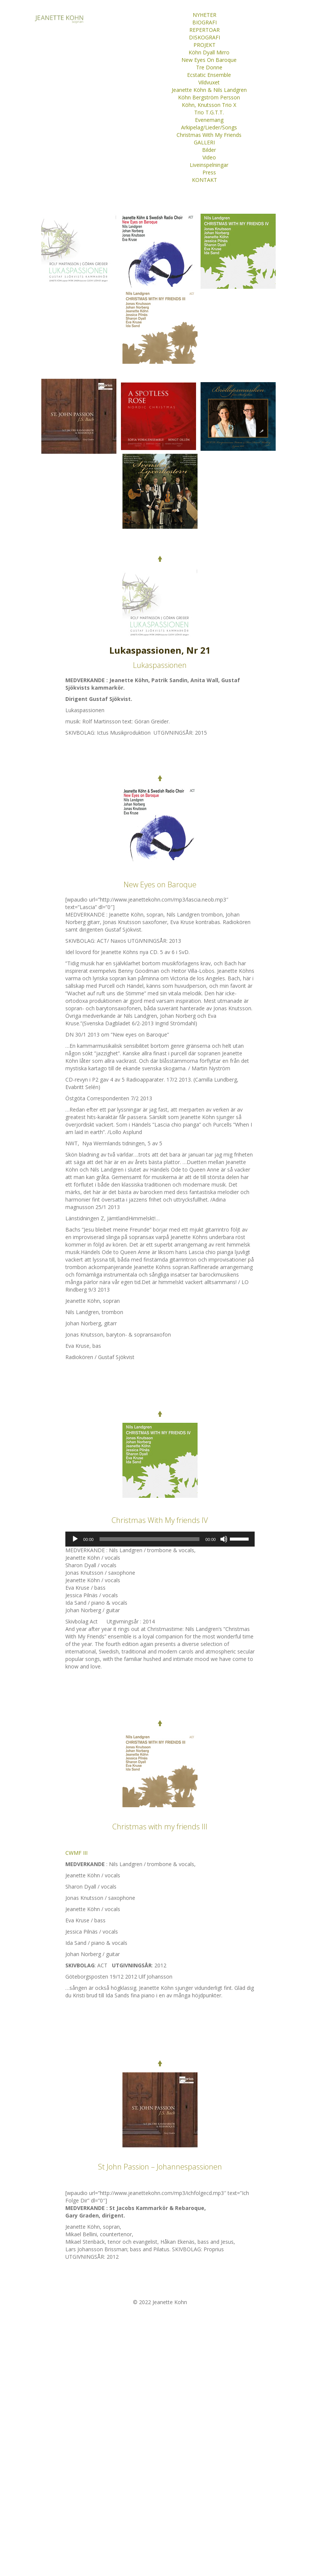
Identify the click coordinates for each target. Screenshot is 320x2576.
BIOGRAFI (204, 22)
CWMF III (76, 1852)
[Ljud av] (224, 1539)
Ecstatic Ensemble (209, 74)
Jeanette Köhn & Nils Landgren (209, 89)
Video (209, 157)
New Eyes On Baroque (209, 59)
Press (209, 172)
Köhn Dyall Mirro (209, 52)
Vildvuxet (209, 82)
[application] (160, 1539)
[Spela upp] (75, 1539)
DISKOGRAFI (204, 37)
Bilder (209, 149)
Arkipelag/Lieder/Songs (209, 127)
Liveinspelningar (209, 164)
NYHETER (204, 14)
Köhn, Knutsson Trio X (209, 104)
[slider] (149, 1539)
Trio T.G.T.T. (209, 112)
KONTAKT (204, 179)
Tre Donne (209, 67)
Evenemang (209, 119)
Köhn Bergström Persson (209, 97)
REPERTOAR (204, 29)
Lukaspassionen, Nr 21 (160, 650)
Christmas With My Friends (209, 134)
